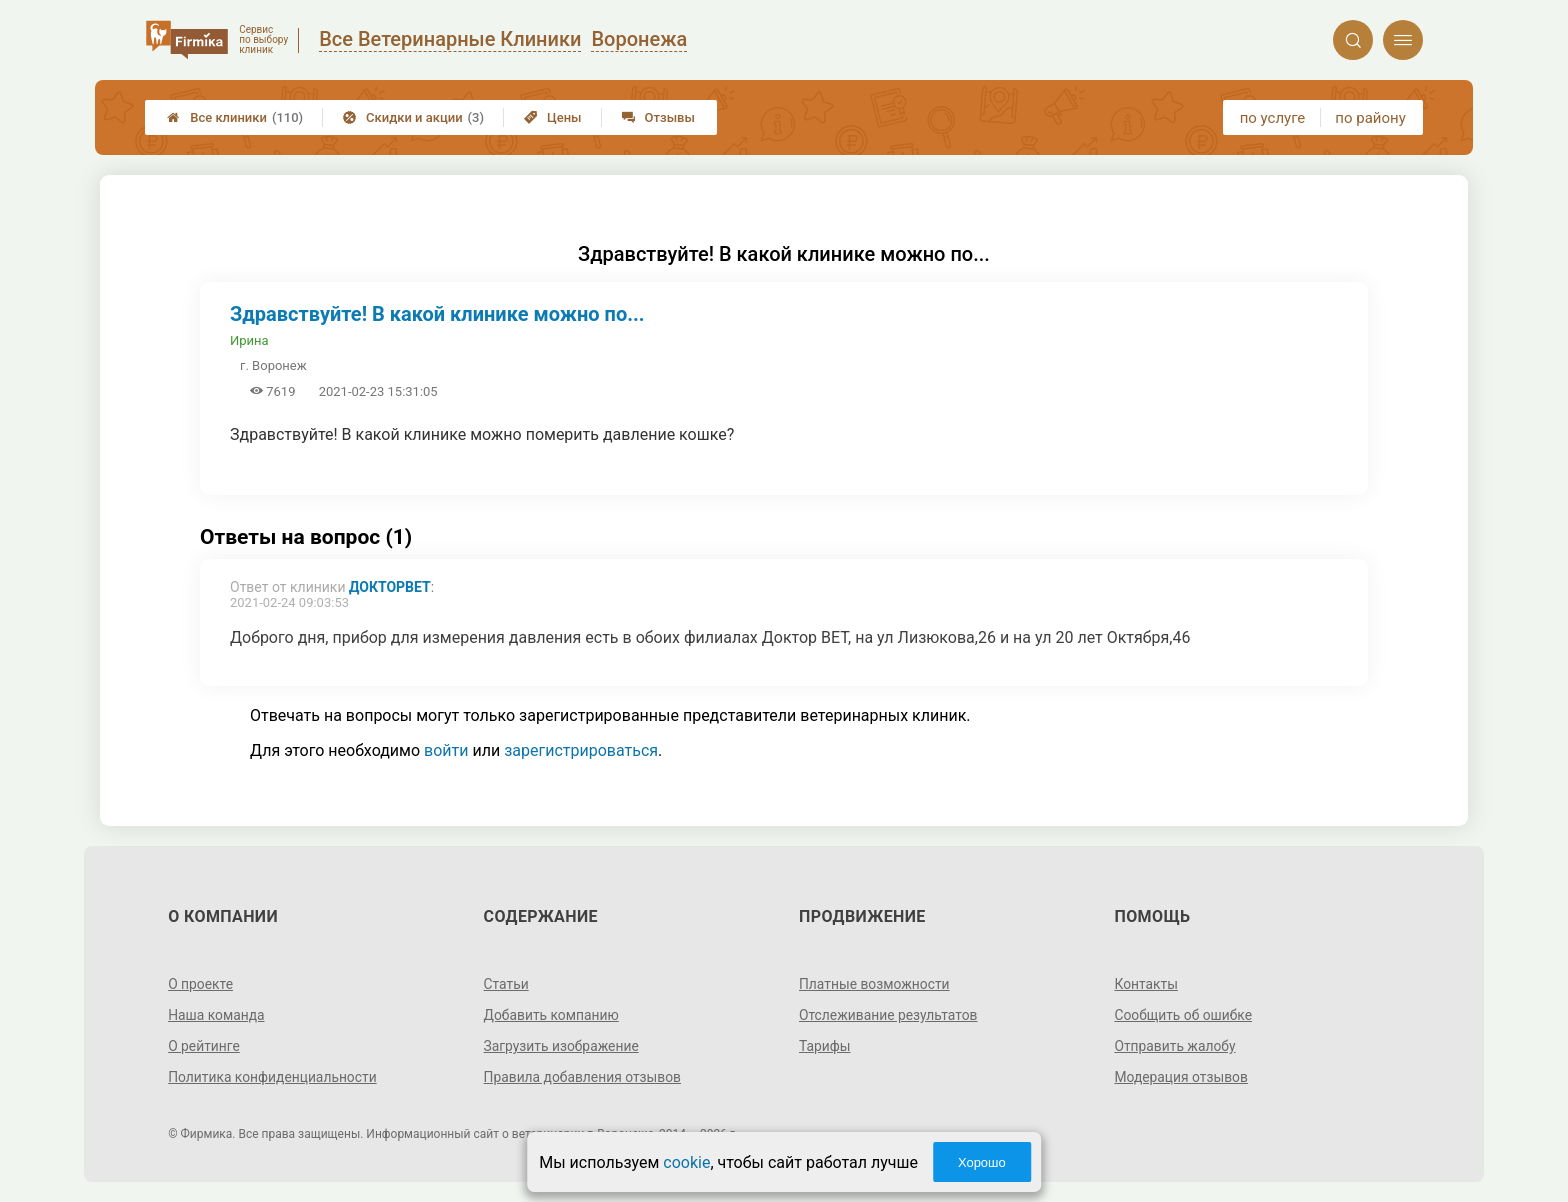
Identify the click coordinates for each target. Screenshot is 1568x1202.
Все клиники (235, 117)
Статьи (507, 984)
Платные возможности (875, 984)
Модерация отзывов (1181, 1077)
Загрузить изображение (562, 1046)
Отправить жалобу (1175, 1046)
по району (1370, 118)
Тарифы (825, 1046)
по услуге (1273, 118)
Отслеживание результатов (889, 1015)
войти (446, 750)
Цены (553, 117)
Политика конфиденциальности (273, 1077)
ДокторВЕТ (390, 587)
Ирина (249, 340)
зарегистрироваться (581, 750)
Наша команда (217, 1015)
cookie (686, 1162)
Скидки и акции (413, 117)
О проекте (201, 984)
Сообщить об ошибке (1183, 1015)
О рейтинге (204, 1046)
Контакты (1146, 984)
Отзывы (658, 117)
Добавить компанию (552, 1015)
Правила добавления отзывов (584, 1077)
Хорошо (982, 1162)
